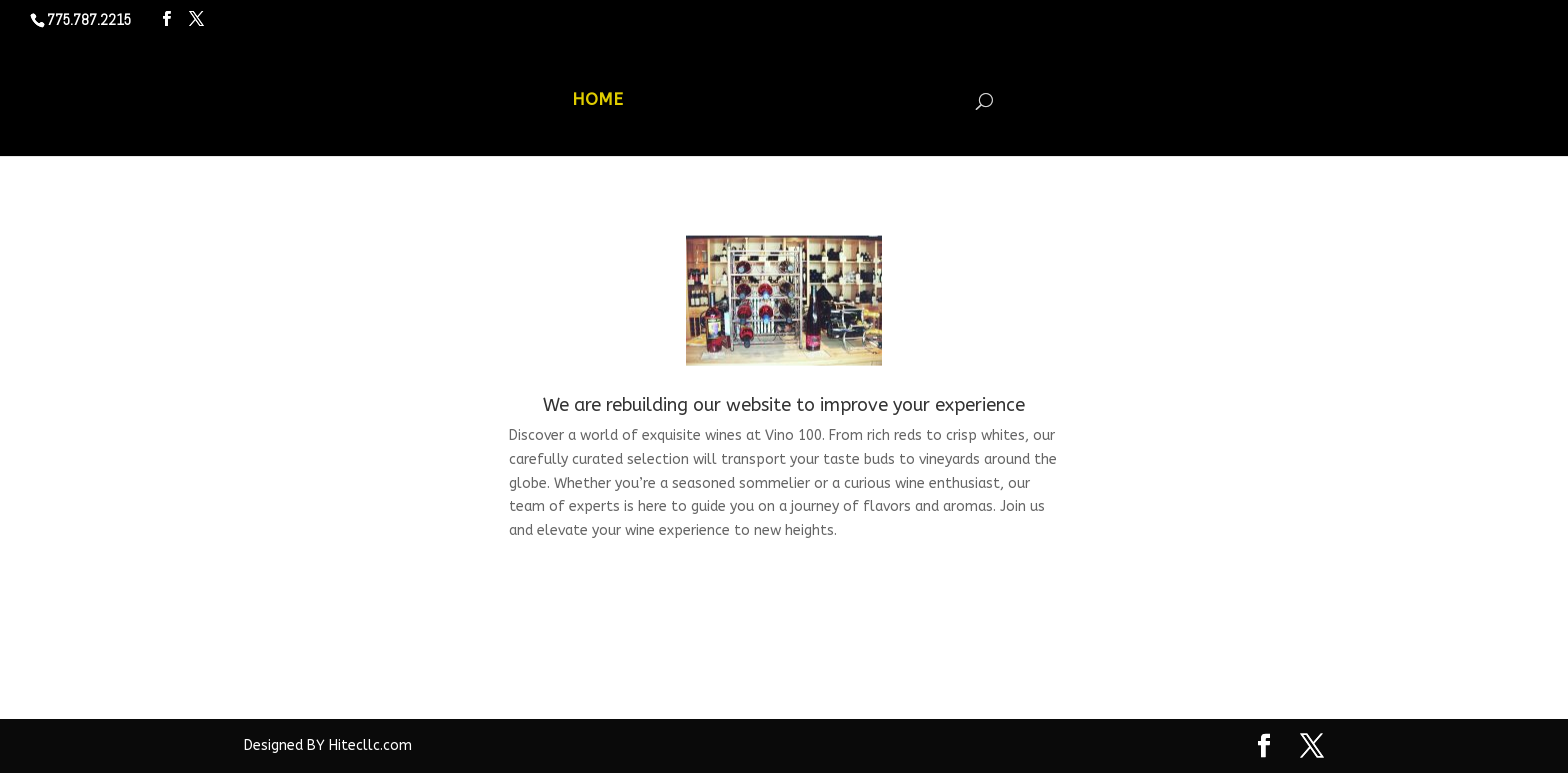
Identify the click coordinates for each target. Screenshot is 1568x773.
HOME (597, 100)
